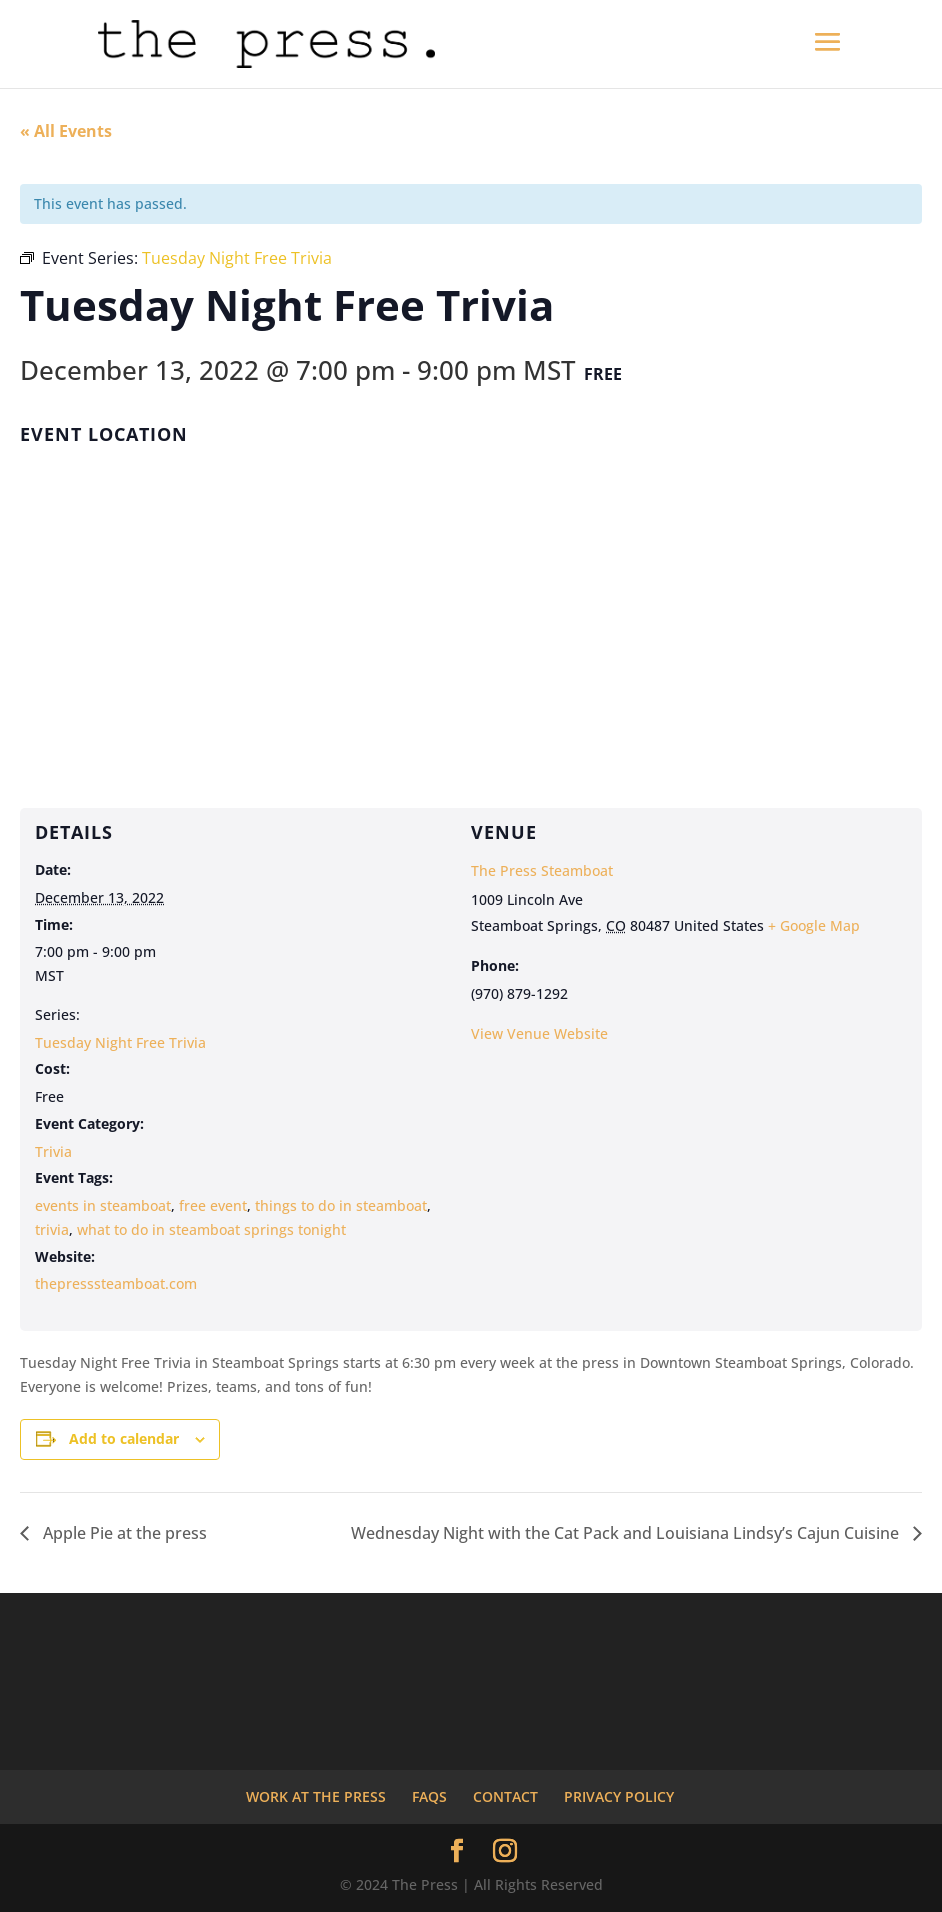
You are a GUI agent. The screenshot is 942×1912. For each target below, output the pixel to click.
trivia (52, 1229)
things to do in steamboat (341, 1205)
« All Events (66, 131)
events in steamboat (103, 1205)
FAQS (429, 1796)
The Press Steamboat (542, 870)
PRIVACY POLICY (619, 1796)
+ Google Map (814, 925)
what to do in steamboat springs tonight (211, 1229)
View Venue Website (539, 1033)
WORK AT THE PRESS (316, 1796)
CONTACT (505, 1796)
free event (213, 1205)
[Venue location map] (471, 611)
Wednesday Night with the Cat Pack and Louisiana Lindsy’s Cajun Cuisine (627, 1533)
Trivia (53, 1151)
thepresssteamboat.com (116, 1283)
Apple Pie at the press (123, 1533)
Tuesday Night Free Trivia (120, 1042)
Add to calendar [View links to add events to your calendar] (124, 1438)
